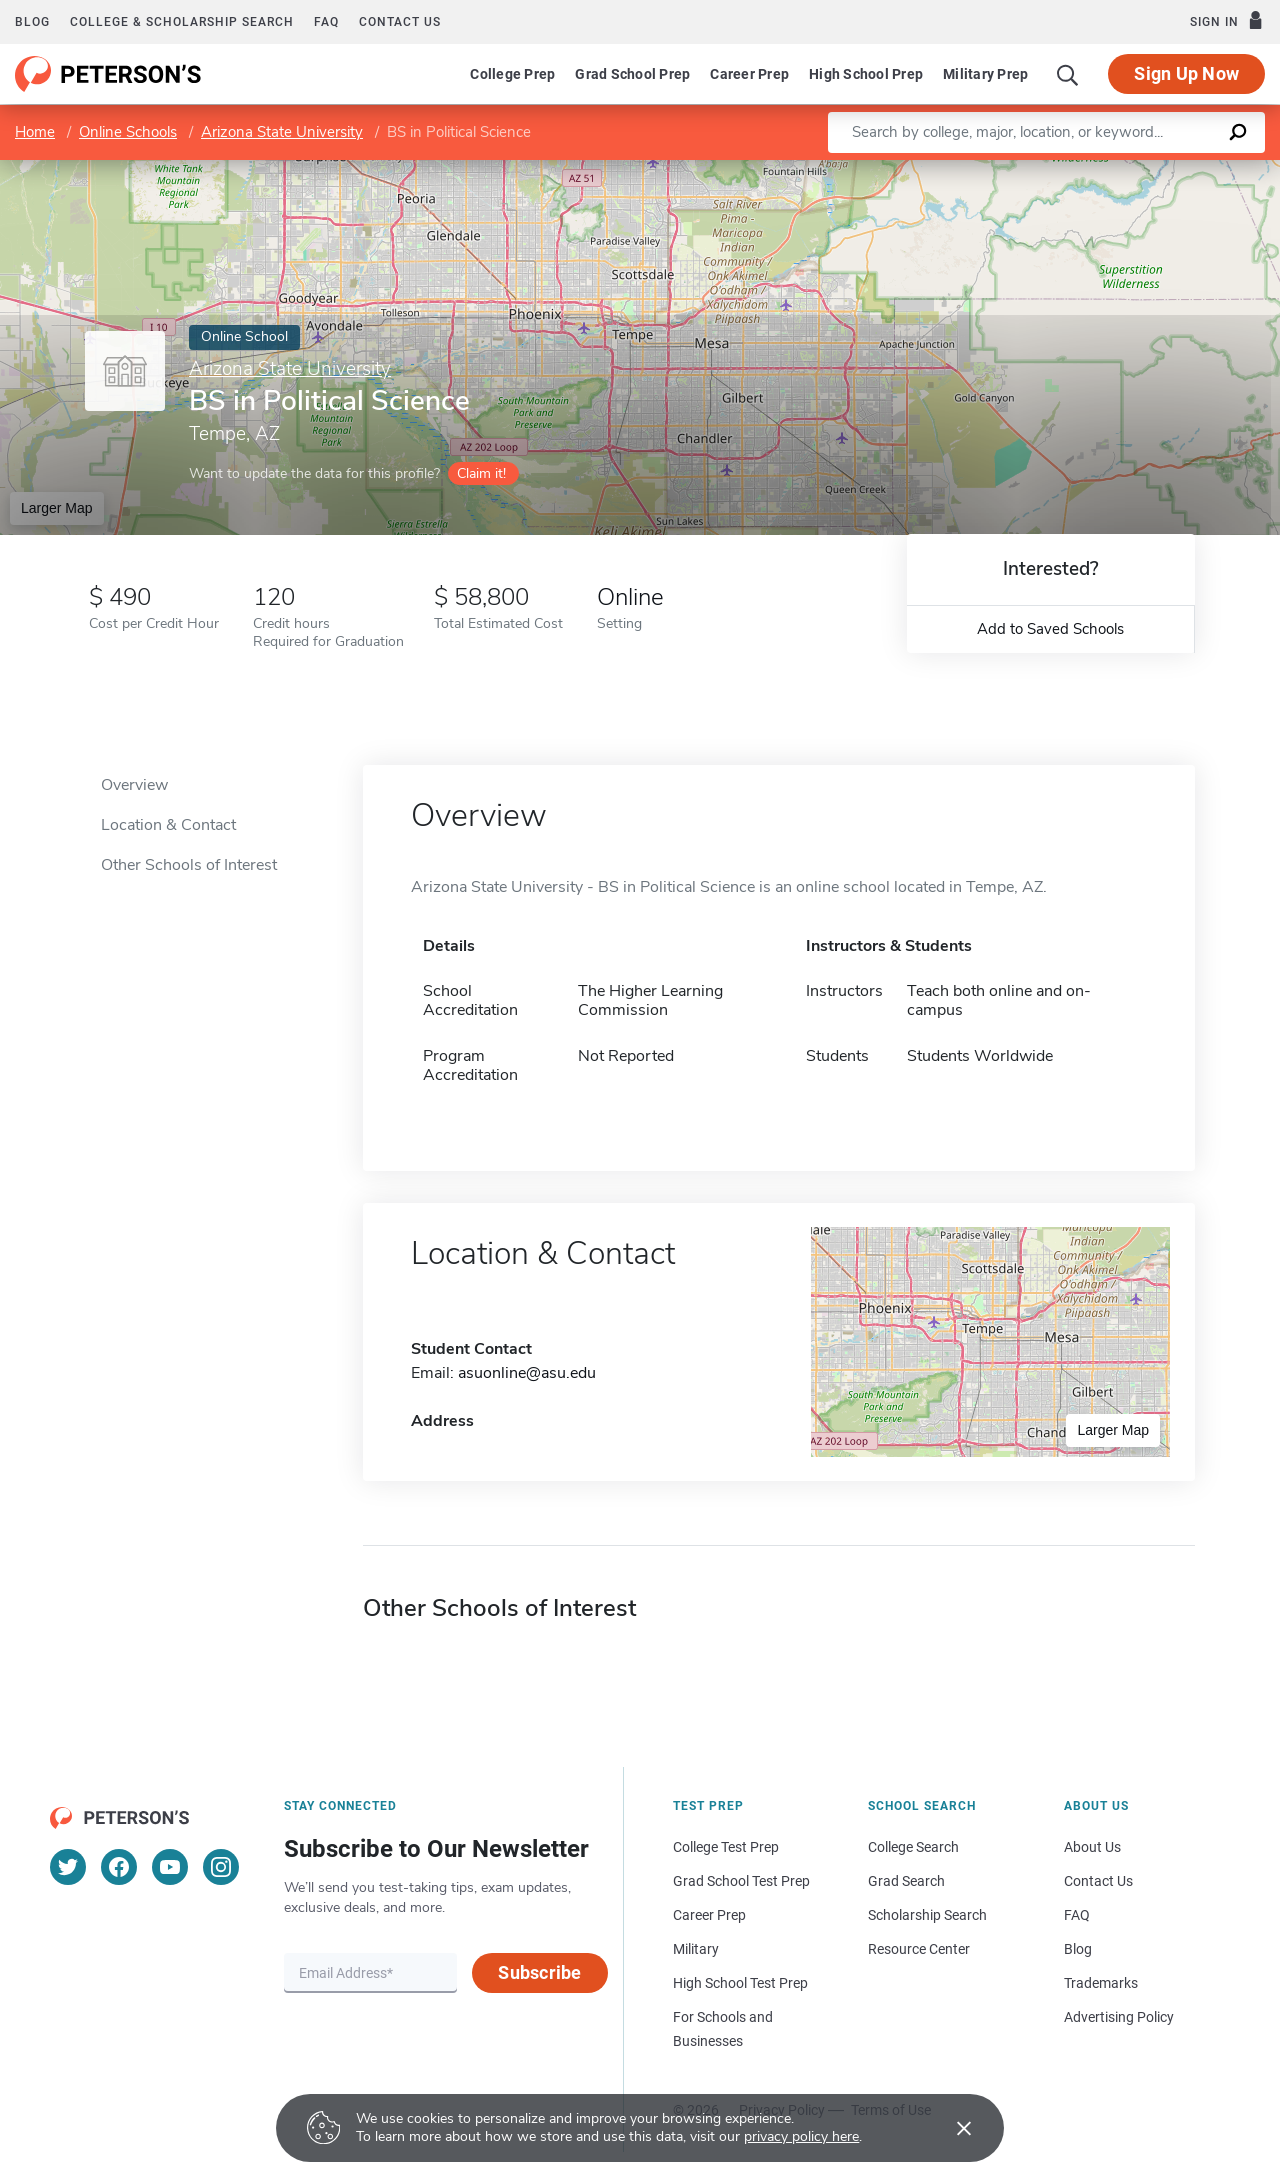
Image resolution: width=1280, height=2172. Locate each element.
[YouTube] (170, 1867)
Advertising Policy (1119, 2017)
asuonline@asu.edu (527, 1373)
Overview (134, 785)
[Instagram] (221, 1867)
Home (35, 132)
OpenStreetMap (1144, 169)
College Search (913, 1847)
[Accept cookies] (950, 2128)
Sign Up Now (1186, 73)
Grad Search (906, 1881)
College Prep (512, 74)
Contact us (400, 22)
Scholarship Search (927, 1915)
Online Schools (128, 132)
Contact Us (1098, 1881)
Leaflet (1038, 169)
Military (696, 1949)
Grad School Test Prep (741, 1881)
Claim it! (481, 473)
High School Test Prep (740, 1983)
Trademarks (1101, 1983)
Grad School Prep (632, 74)
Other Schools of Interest (189, 865)
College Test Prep (726, 1847)
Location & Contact (168, 825)
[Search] (1068, 74)
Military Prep (985, 74)
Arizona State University (282, 132)
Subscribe (539, 1972)
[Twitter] (68, 1867)
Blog (32, 22)
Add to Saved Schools (1050, 629)
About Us (1092, 1847)
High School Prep (866, 74)
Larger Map (57, 508)
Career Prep (749, 74)
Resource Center (919, 1949)
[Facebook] (119, 1867)
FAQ (326, 22)
